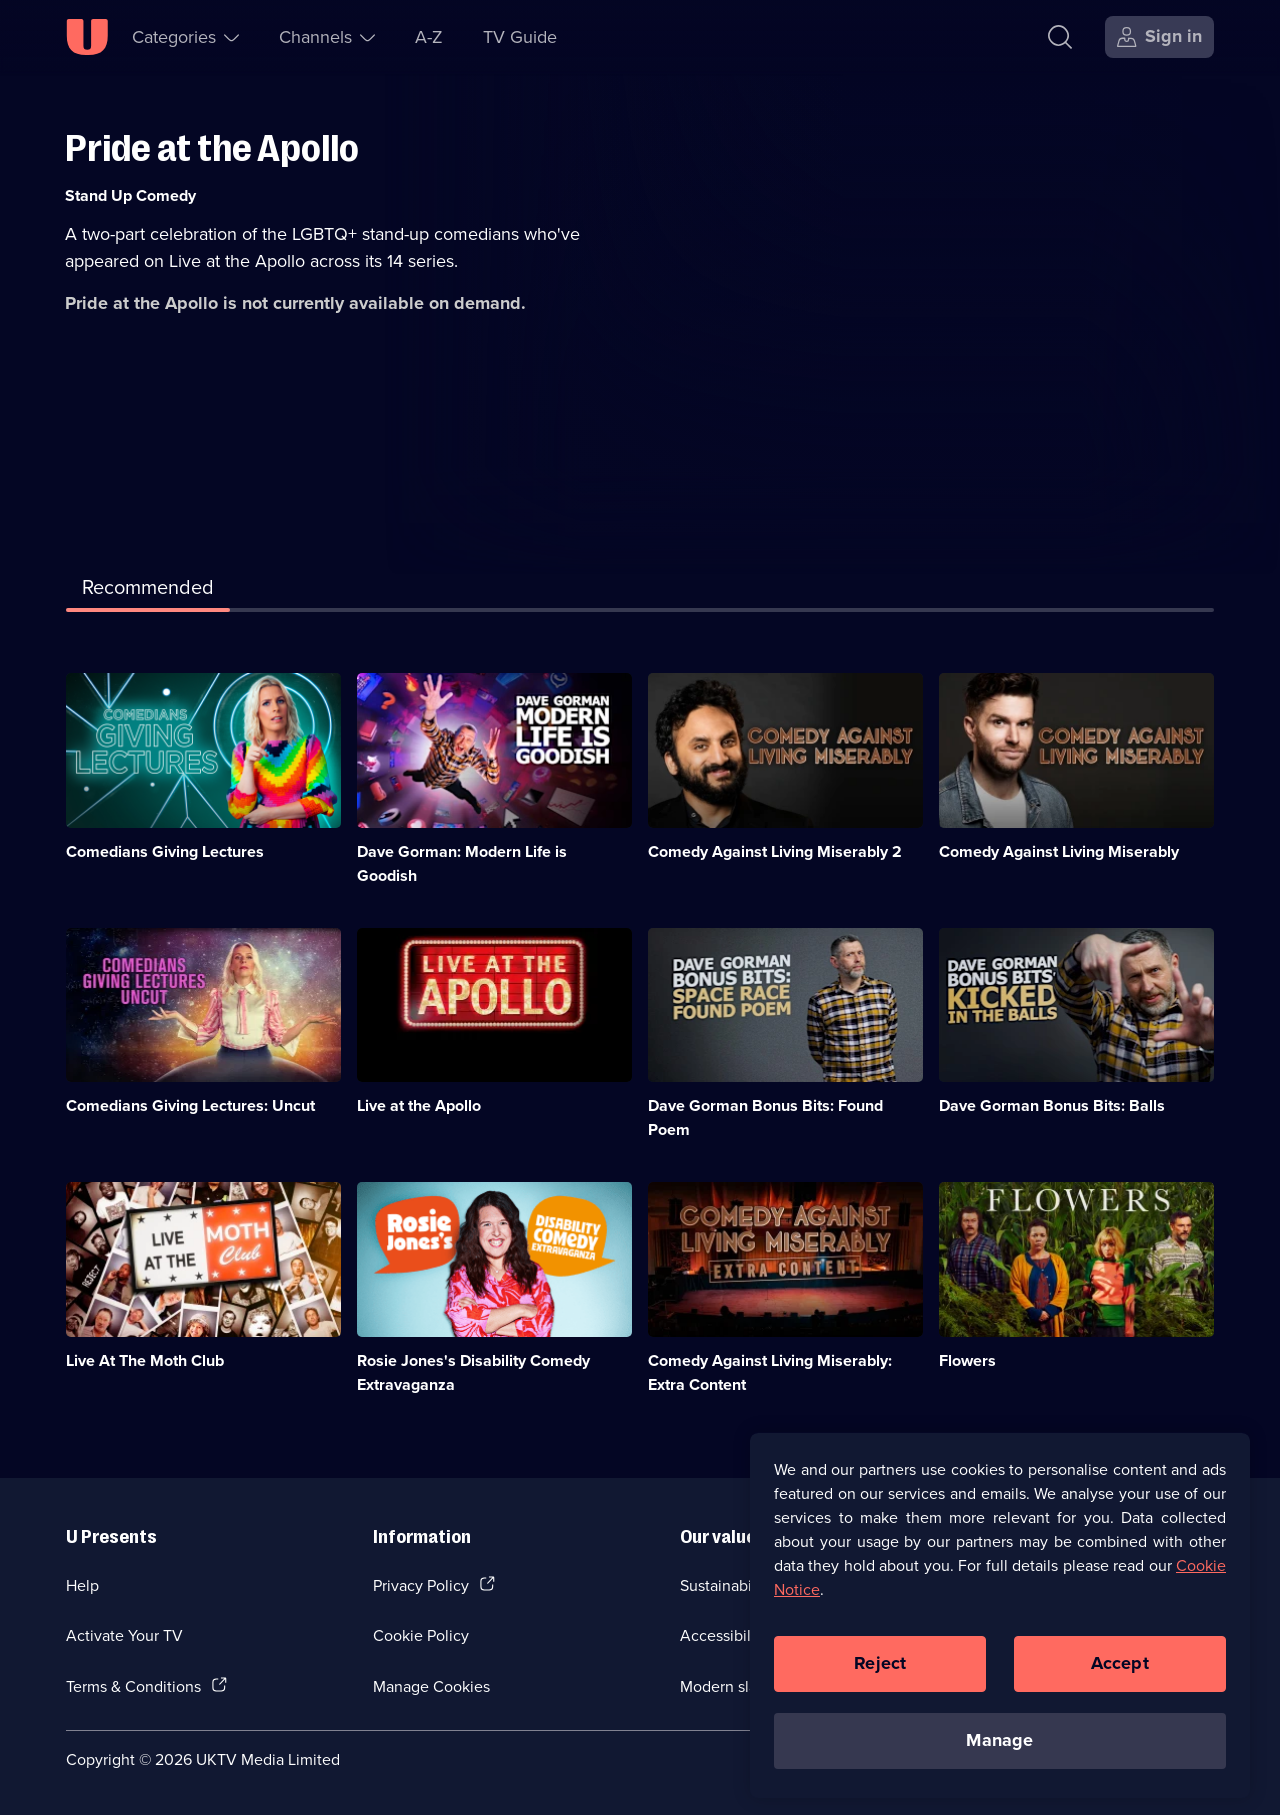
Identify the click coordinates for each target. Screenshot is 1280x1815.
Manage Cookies (431, 1686)
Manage (999, 1753)
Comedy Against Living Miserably (1059, 851)
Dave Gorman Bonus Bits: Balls (1052, 1105)
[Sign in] (1159, 37)
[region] (1000, 1627)
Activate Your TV (124, 1635)
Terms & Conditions (133, 1686)
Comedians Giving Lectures (165, 851)
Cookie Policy (421, 1635)
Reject (880, 1676)
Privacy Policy (421, 1585)
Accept (1120, 1676)
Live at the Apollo (419, 1105)
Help (82, 1585)
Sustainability (726, 1585)
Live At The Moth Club (145, 1360)
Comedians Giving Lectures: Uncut (190, 1105)
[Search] (1064, 37)
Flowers (967, 1360)
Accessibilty (722, 1635)
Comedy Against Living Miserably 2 (775, 851)
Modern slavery (733, 1686)
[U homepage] (87, 37)
